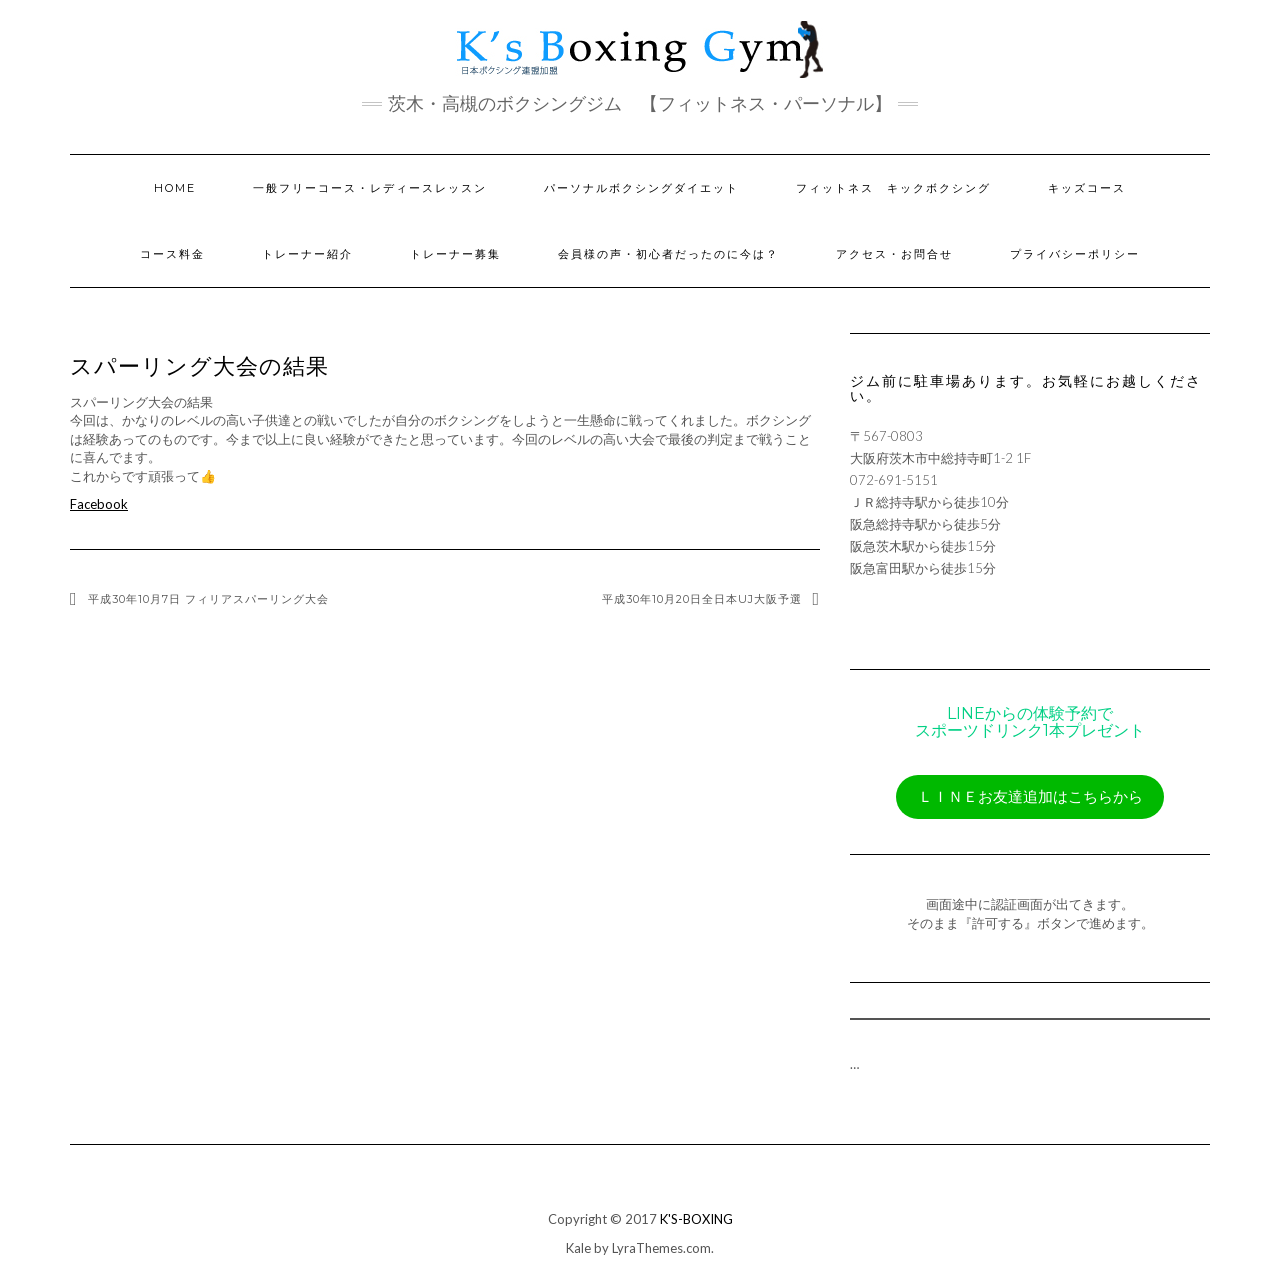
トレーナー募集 (455, 254)
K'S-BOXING (696, 1219)
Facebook (99, 504)
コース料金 (172, 254)
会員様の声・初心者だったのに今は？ (668, 254)
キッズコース (1087, 188)
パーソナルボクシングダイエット (641, 188)
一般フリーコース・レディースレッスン (370, 188)
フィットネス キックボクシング (893, 188)
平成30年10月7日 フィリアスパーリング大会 (208, 599)
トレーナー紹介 (307, 254)
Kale (578, 1248)
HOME (175, 188)
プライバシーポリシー (1075, 254)
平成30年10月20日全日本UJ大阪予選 (702, 599)
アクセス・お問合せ (894, 254)
